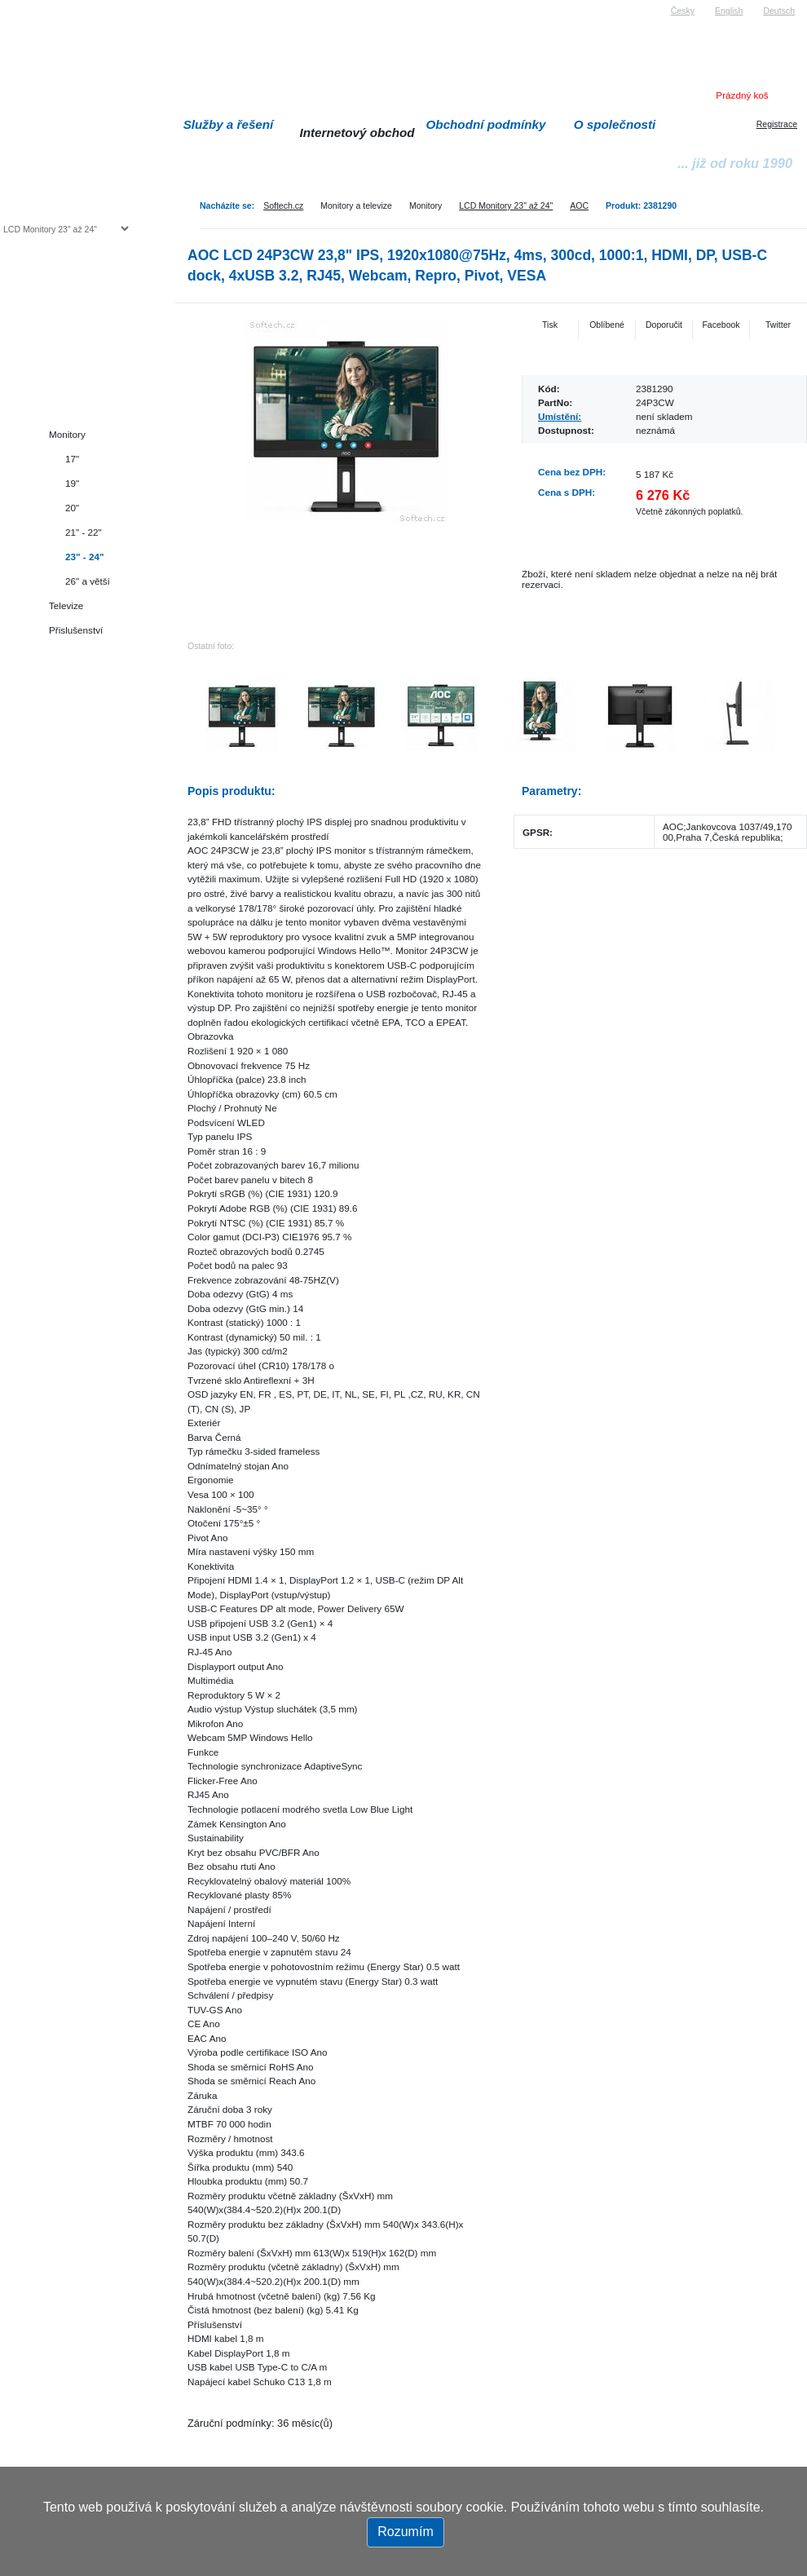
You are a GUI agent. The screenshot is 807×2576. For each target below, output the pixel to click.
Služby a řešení (228, 124)
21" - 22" (83, 532)
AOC (579, 205)
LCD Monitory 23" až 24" (506, 205)
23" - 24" (84, 556)
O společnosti (615, 124)
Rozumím (405, 2531)
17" (72, 458)
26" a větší (87, 581)
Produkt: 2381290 (641, 205)
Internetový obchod (356, 132)
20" (72, 507)
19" (72, 483)
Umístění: (559, 416)
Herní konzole (60, 361)
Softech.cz (283, 205)
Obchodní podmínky (486, 124)
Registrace (776, 124)
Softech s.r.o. (27, 5)
